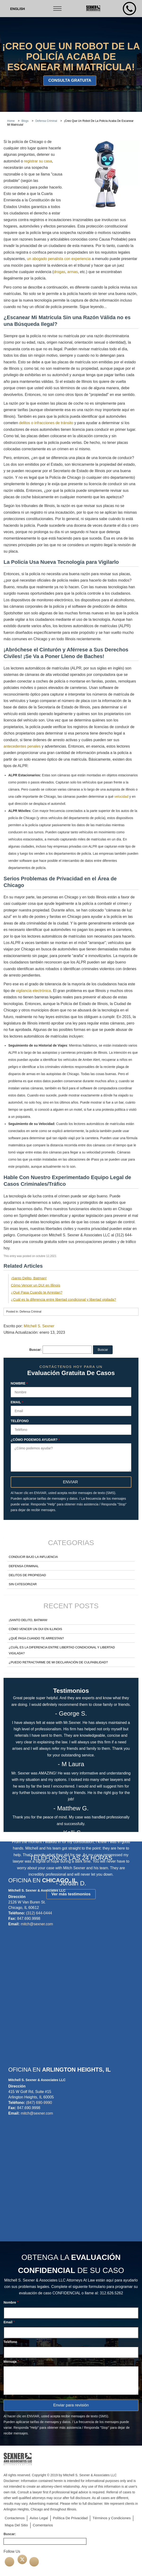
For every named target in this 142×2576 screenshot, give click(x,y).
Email (17, 1402)
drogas (59, 272)
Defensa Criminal (24, 1566)
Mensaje (11, 2361)
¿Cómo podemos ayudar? (35, 1440)
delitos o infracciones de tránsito (46, 423)
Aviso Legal (39, 2518)
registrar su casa (38, 161)
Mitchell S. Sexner (39, 1326)
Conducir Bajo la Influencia (33, 1557)
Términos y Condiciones (112, 2518)
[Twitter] (22, 2559)
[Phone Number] (129, 8)
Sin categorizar (23, 1584)
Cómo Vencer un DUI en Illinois (35, 1285)
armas (72, 272)
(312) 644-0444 (39, 1913)
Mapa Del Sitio (16, 2525)
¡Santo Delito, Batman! (29, 1278)
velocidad (120, 796)
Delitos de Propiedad (27, 1575)
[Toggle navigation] (58, 8)
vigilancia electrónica (33, 991)
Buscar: (35, 1350)
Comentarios (43, 2525)
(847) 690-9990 (39, 2103)
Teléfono (20, 1421)
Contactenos (15, 2518)
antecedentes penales (22, 746)
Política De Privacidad (70, 2518)
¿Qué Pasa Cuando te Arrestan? (36, 1292)
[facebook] (9, 2562)
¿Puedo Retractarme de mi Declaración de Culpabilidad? (58, 1662)
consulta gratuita (69, 80)
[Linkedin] (34, 2562)
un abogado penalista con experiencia (59, 259)
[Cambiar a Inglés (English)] (17, 9)
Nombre (19, 1383)
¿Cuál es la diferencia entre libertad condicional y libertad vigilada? (63, 1299)
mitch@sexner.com (37, 1924)
